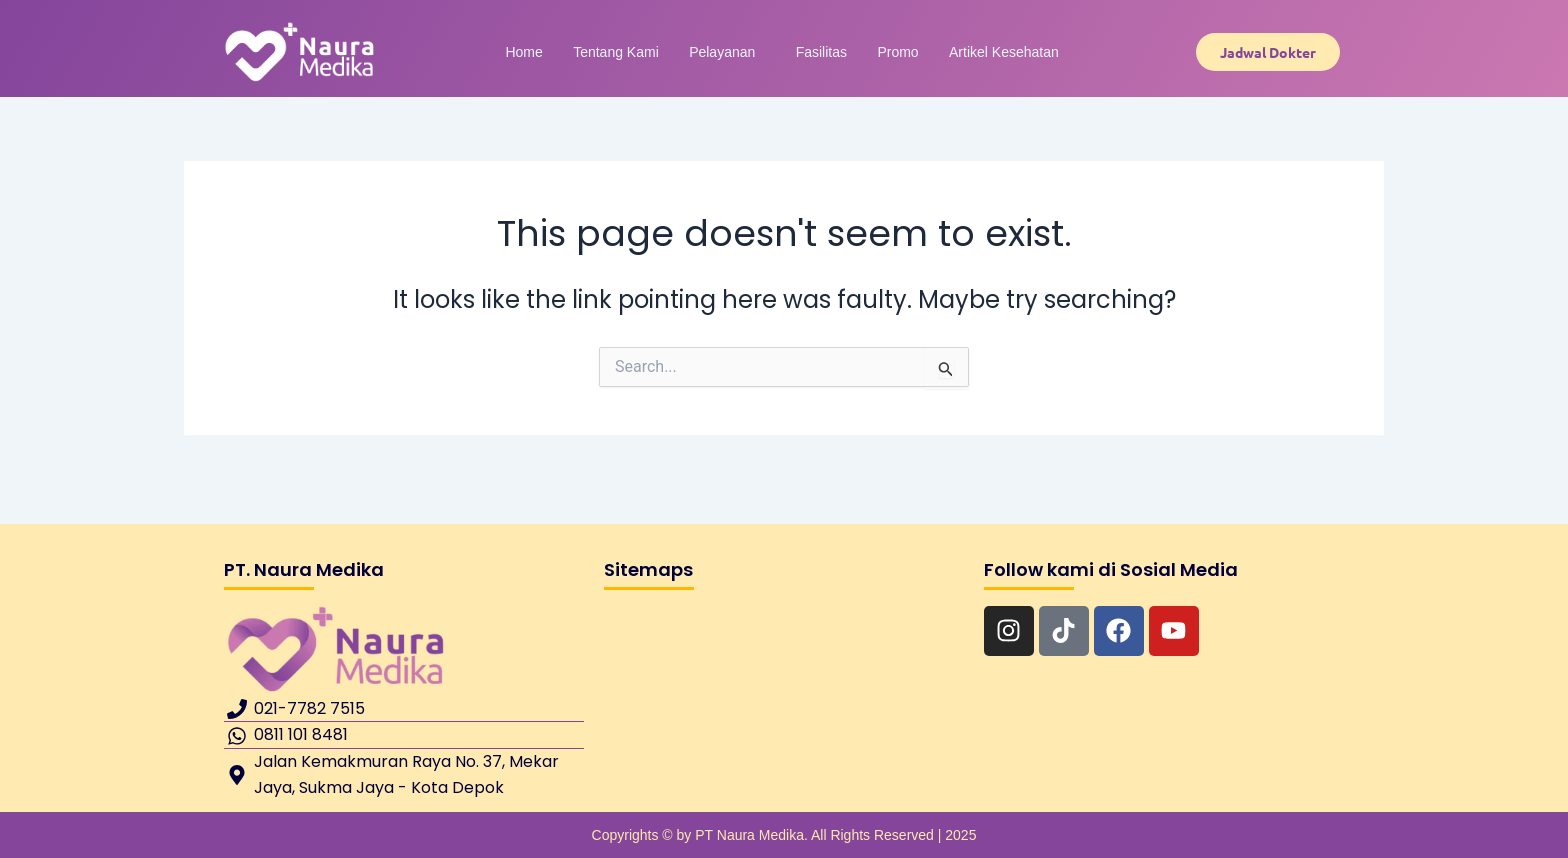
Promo (876, 52)
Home (559, 52)
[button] (734, 52)
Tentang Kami (638, 52)
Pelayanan (729, 52)
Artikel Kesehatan (968, 52)
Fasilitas (813, 52)
